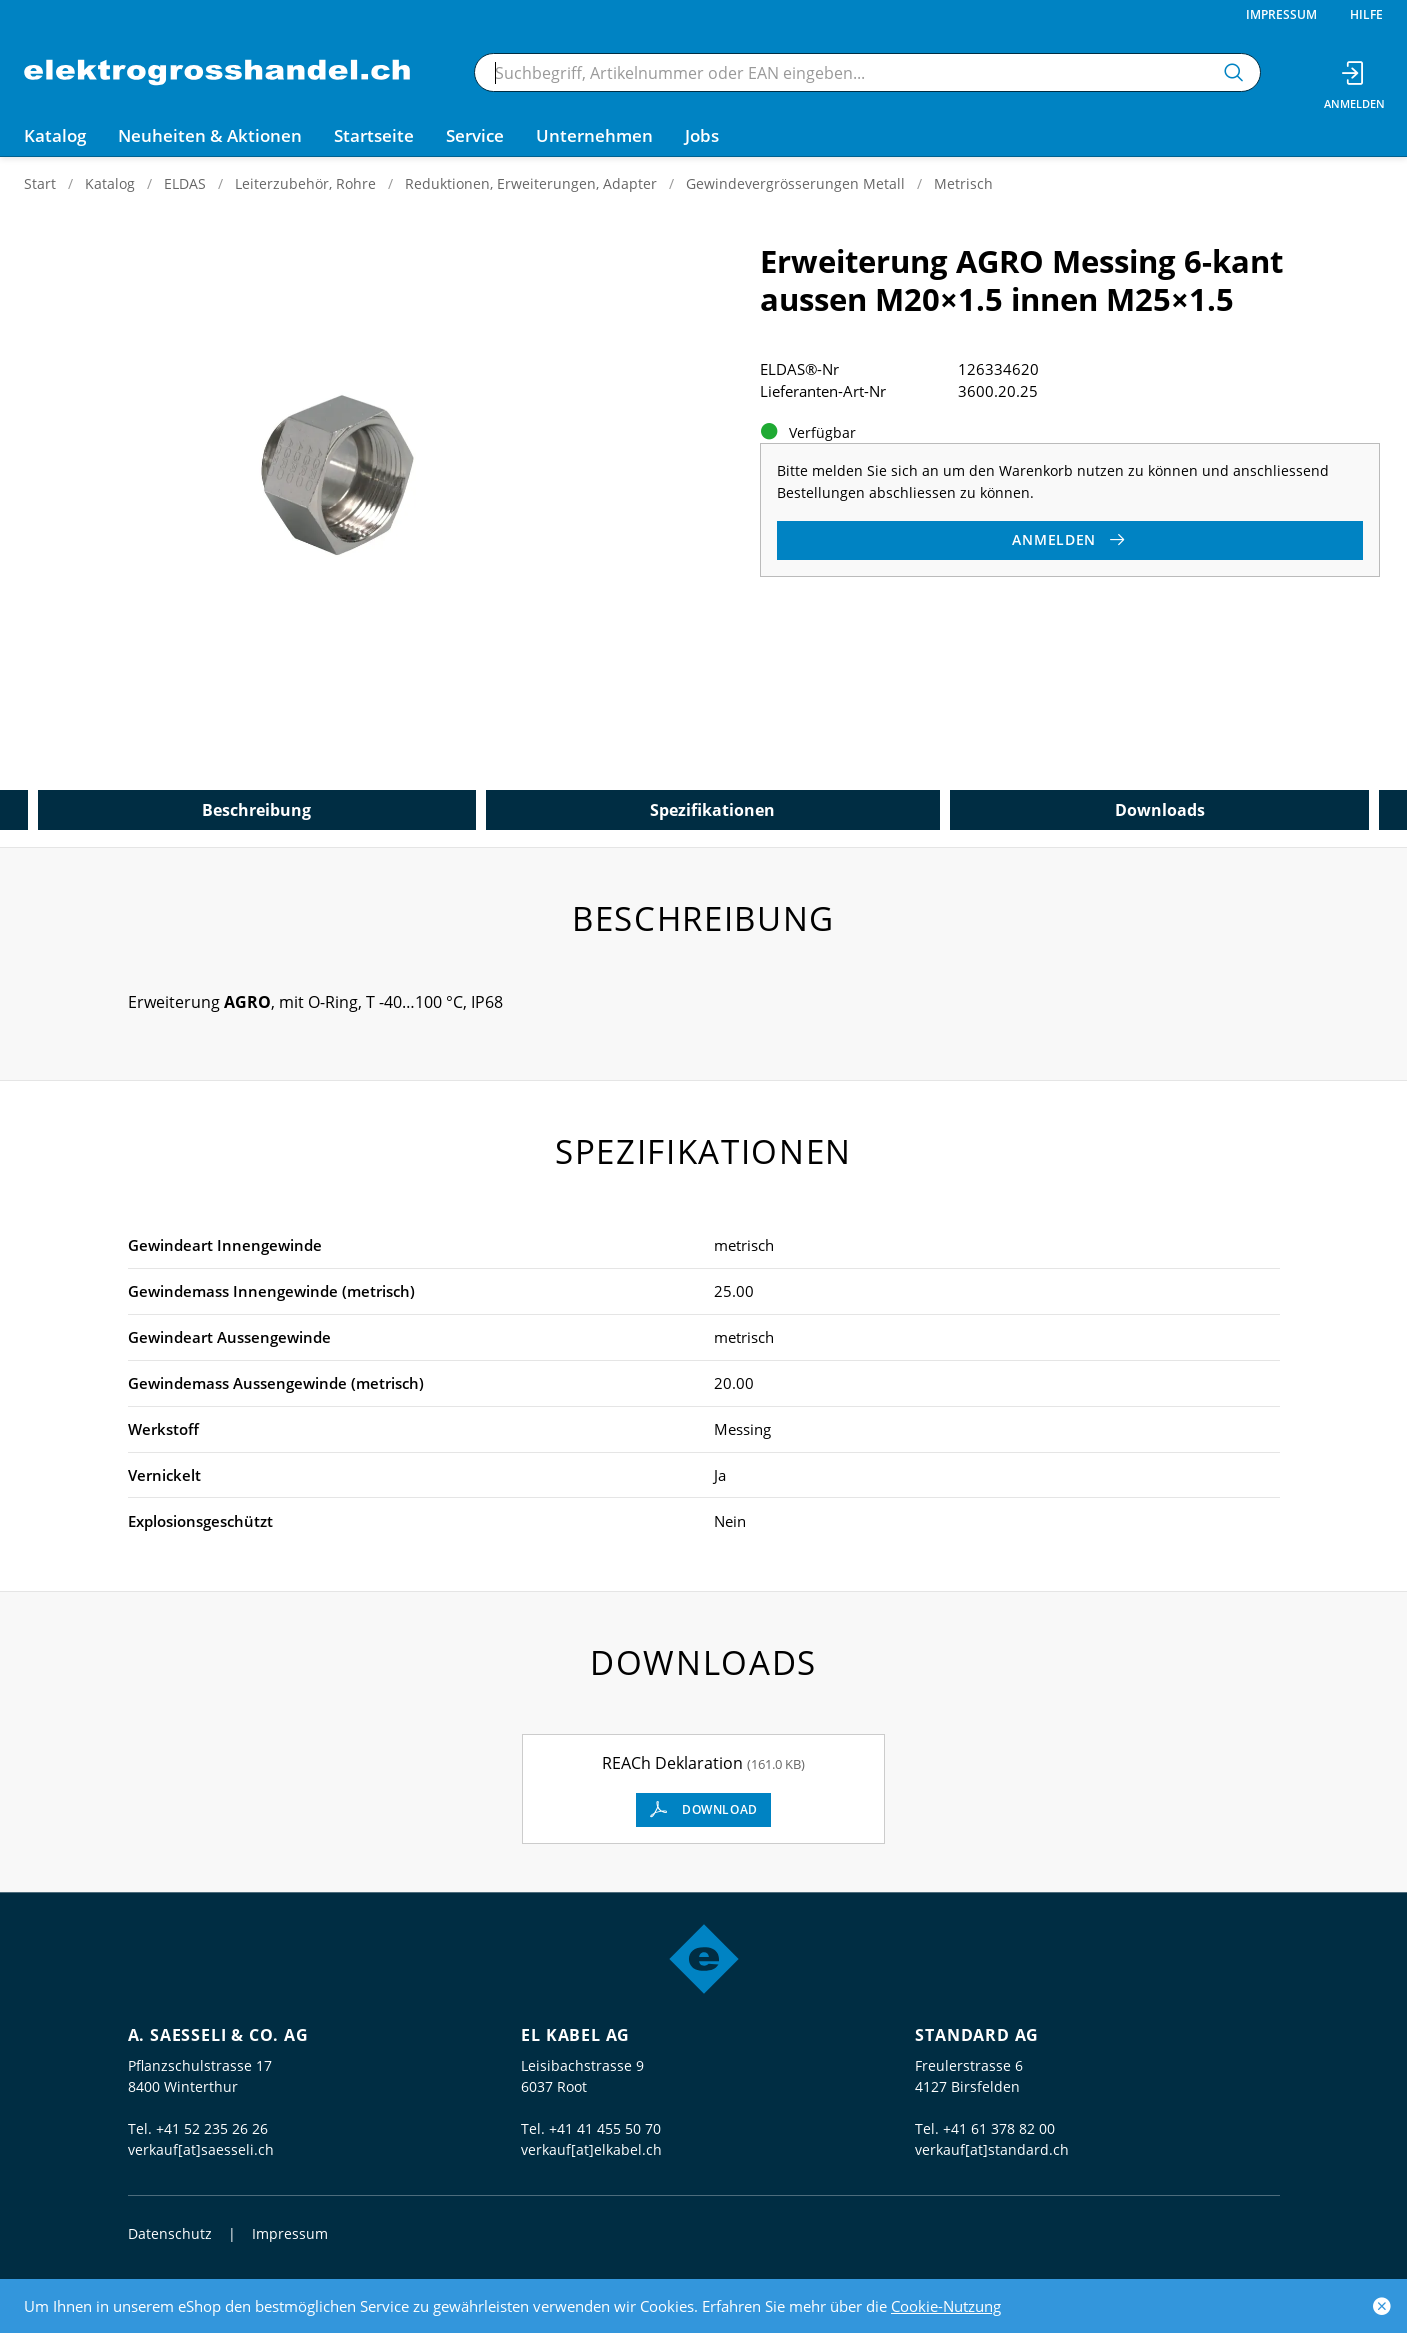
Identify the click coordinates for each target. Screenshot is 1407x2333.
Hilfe (1366, 14)
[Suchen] (1234, 72)
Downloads (1160, 810)
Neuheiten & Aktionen (210, 135)
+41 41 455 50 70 (605, 2128)
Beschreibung (256, 810)
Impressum (1281, 14)
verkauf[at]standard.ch (992, 2149)
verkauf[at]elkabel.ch (591, 2149)
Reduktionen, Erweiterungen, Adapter (531, 183)
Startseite (374, 135)
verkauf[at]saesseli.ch (201, 2149)
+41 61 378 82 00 (999, 2128)
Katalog (110, 183)
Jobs (702, 135)
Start (40, 183)
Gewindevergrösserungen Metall (795, 183)
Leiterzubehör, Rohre (305, 183)
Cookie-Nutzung (946, 2306)
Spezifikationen (712, 810)
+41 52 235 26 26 (212, 2128)
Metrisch (963, 183)
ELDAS (185, 183)
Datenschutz (170, 2233)
